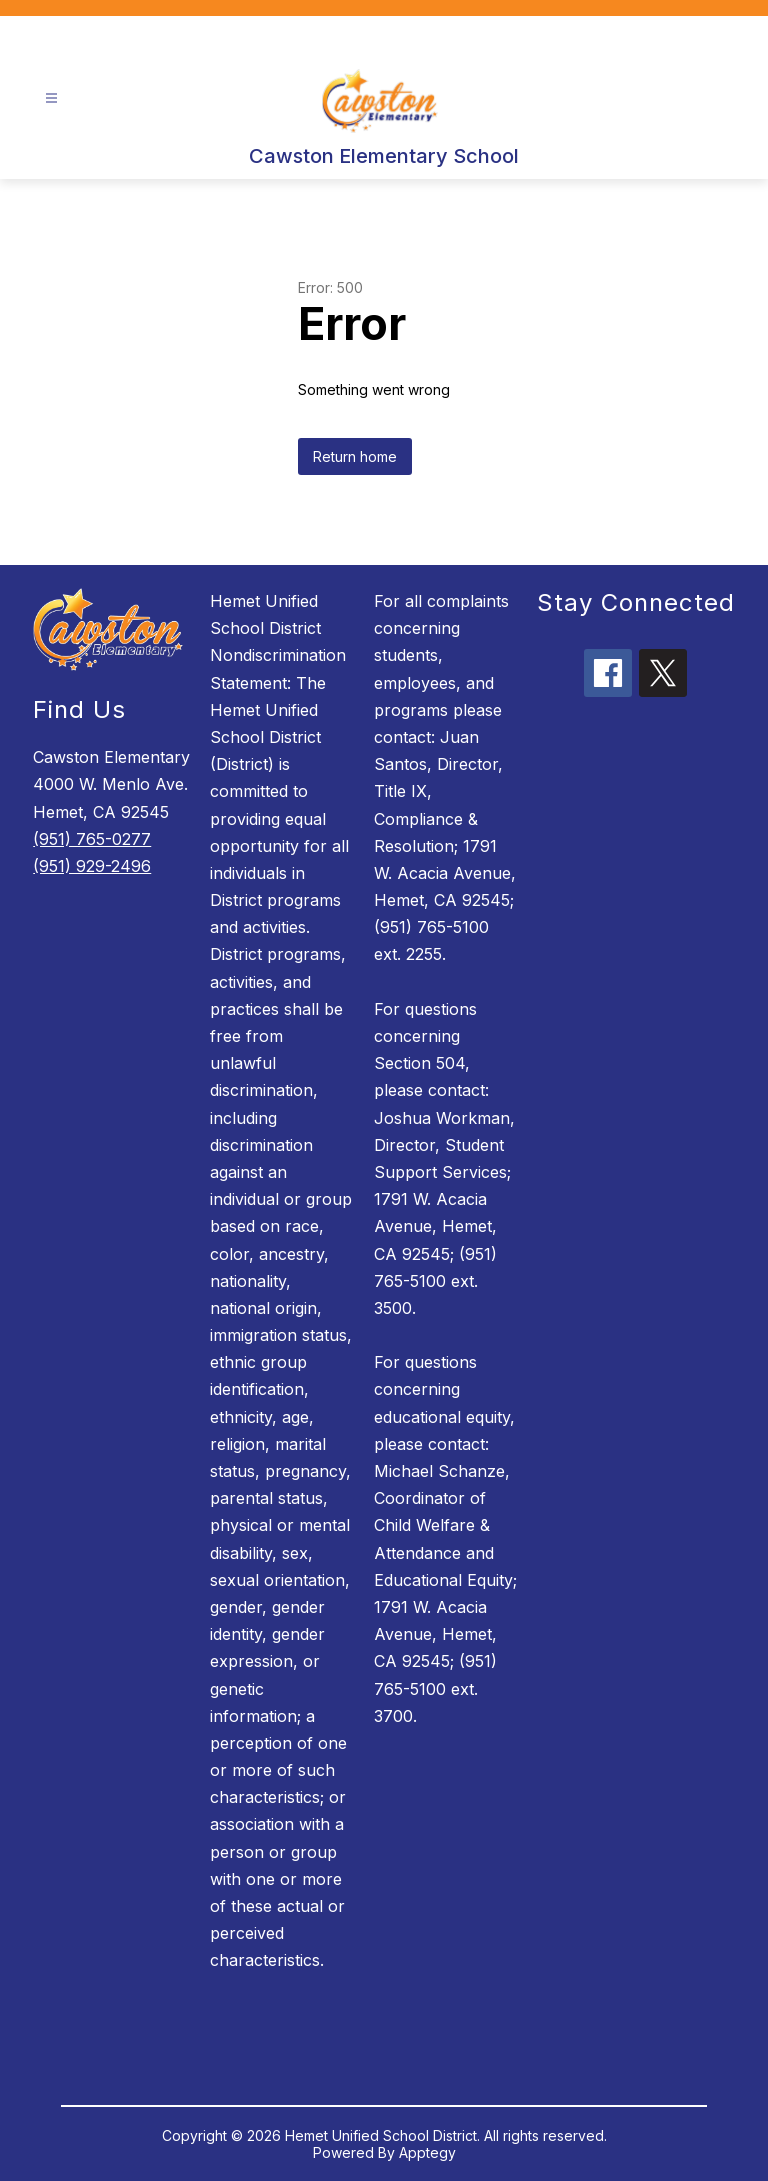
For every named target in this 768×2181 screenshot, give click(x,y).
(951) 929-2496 (92, 866)
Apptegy (427, 2152)
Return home (355, 456)
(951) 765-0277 (92, 839)
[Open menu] (51, 98)
